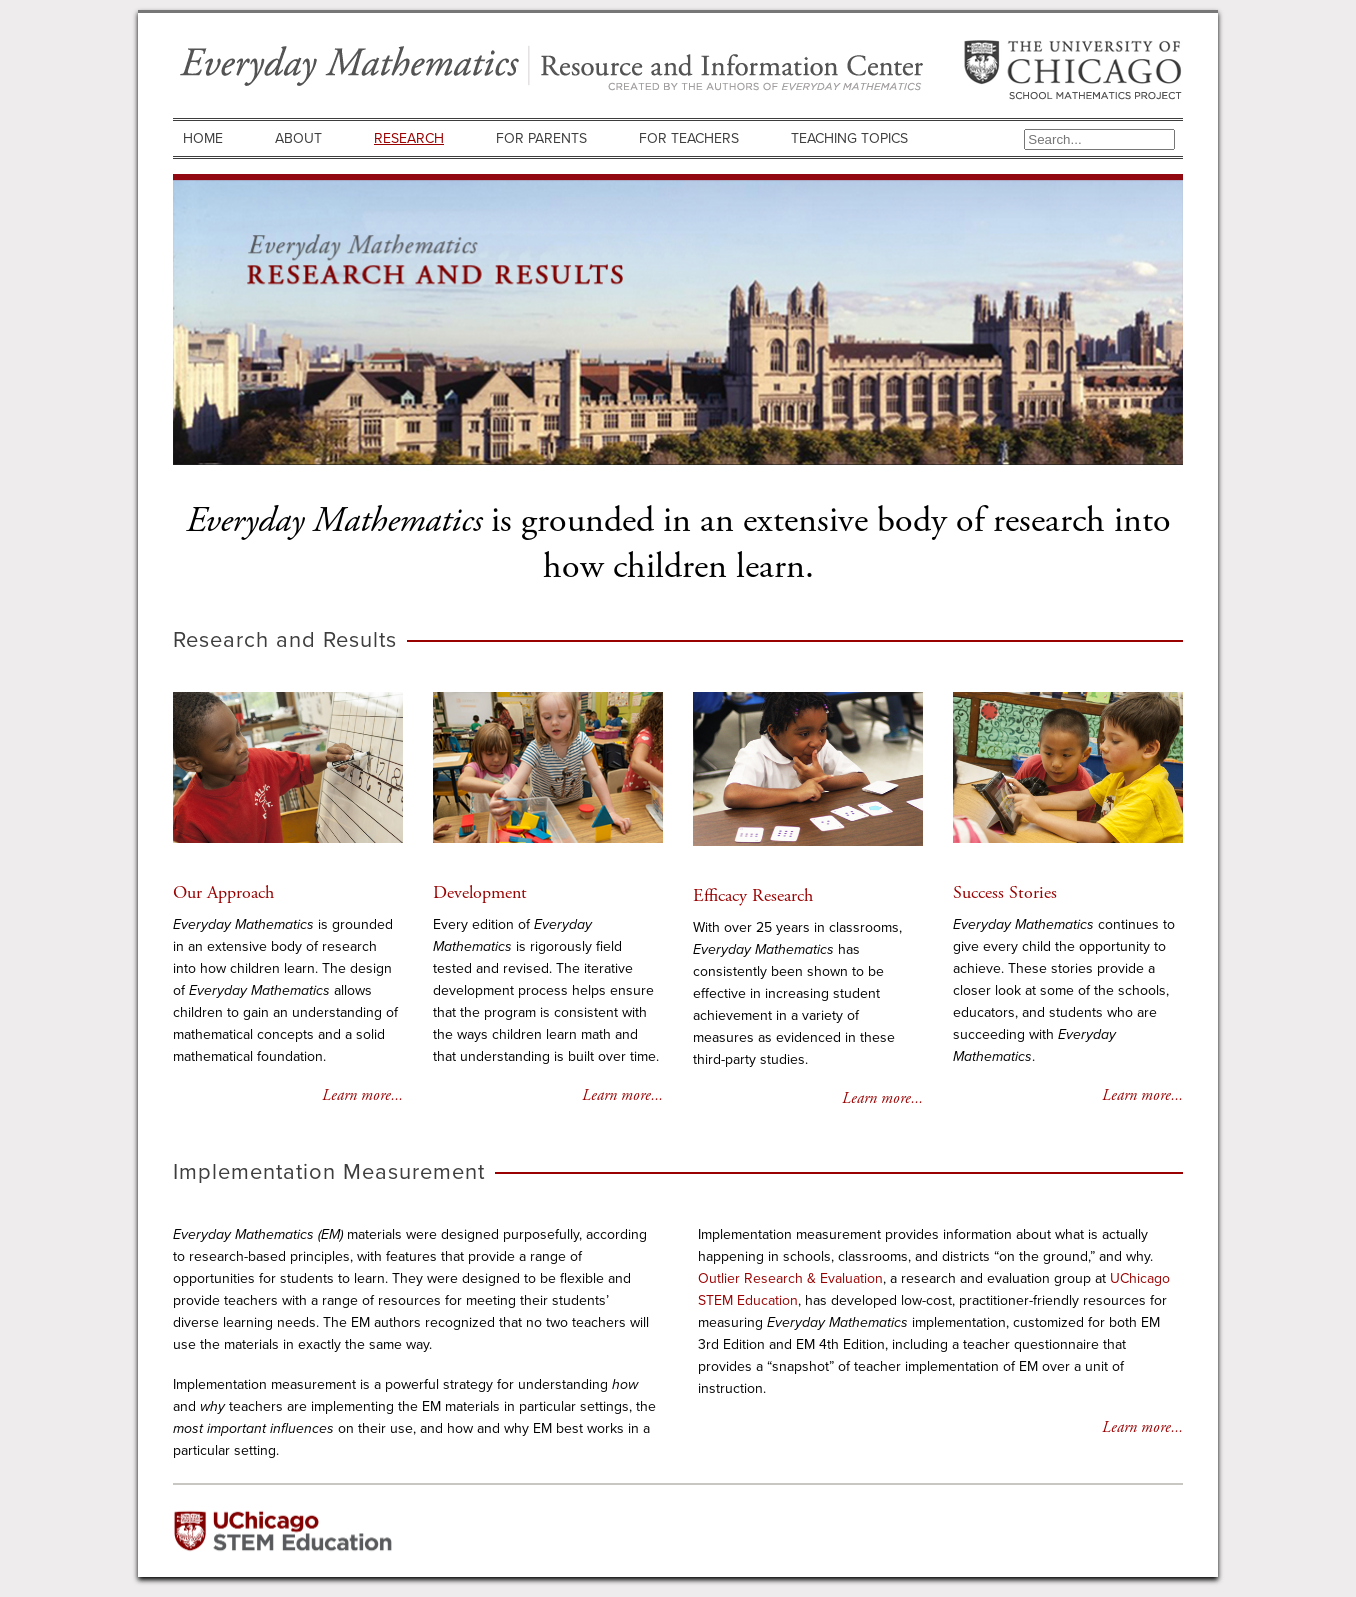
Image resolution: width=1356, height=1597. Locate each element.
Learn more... (362, 1095)
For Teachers (689, 138)
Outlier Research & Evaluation (790, 1278)
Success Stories (1005, 892)
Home (203, 138)
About (298, 138)
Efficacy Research (753, 895)
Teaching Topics (849, 138)
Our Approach (223, 892)
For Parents (541, 138)
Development (480, 892)
